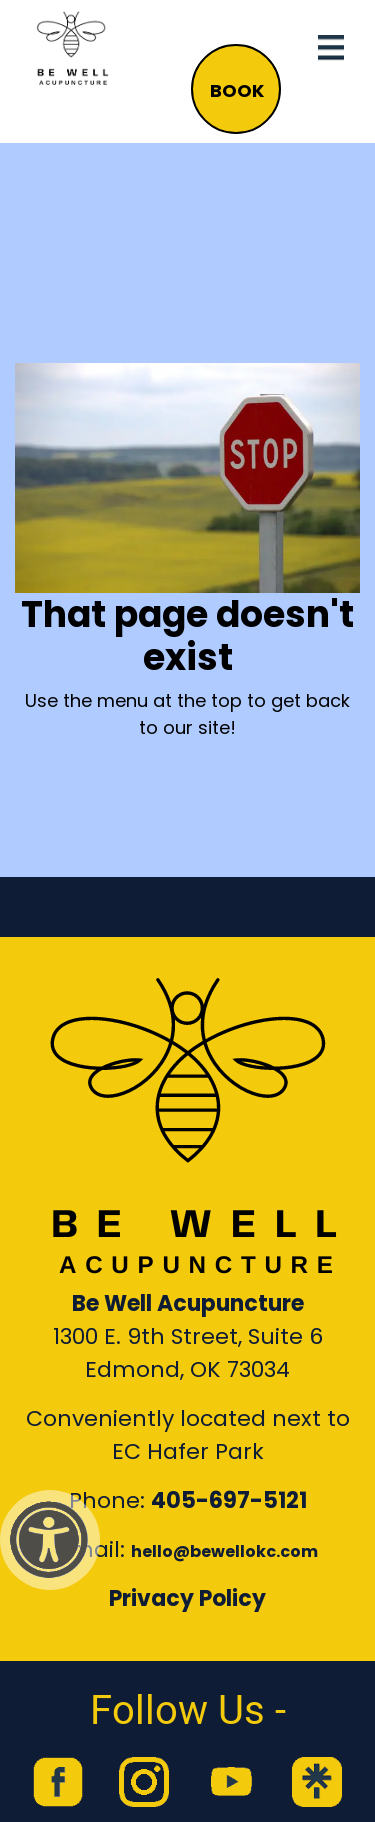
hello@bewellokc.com (224, 1551)
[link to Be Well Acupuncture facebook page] (58, 1782)
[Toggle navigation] (331, 48)
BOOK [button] (237, 90)
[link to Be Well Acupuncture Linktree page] (317, 1782)
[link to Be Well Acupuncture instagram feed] (144, 1782)
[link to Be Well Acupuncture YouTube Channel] (231, 1782)
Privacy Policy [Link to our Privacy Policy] (187, 1598)
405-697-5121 (229, 1500)
